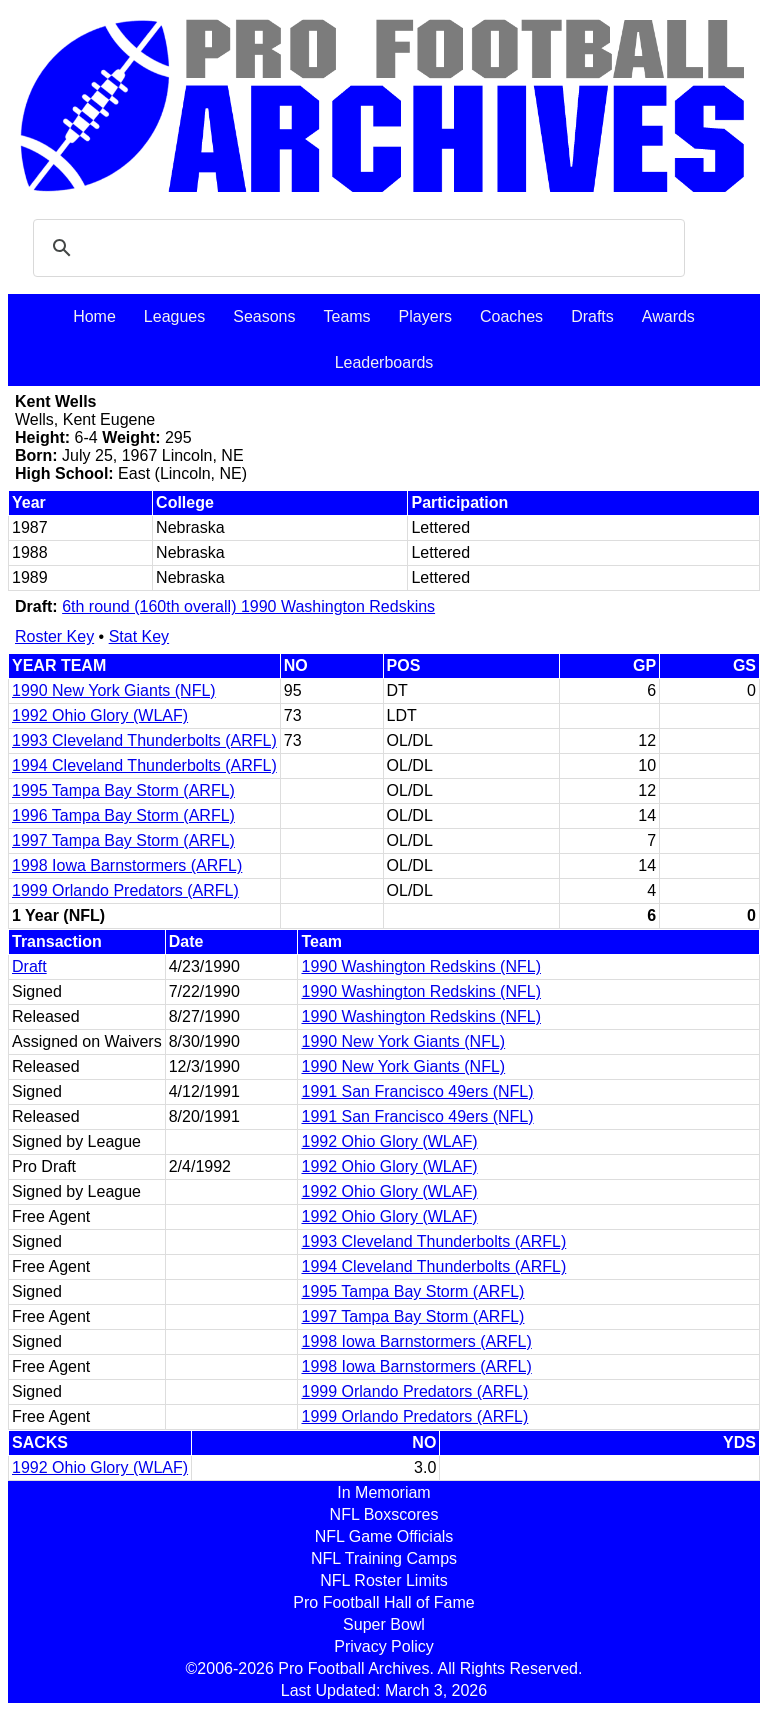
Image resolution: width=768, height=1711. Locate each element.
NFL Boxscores (384, 1514)
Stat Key (139, 636)
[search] (356, 248)
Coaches (511, 316)
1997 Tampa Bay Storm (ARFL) (123, 840)
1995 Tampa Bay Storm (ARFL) (123, 790)
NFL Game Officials (384, 1536)
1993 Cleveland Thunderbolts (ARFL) (144, 740)
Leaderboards (384, 362)
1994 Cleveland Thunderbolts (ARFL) (144, 765)
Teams (346, 316)
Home (94, 316)
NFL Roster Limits (383, 1580)
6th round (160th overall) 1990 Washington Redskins (248, 606)
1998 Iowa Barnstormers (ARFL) (127, 865)
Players (425, 316)
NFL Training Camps (384, 1558)
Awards (668, 316)
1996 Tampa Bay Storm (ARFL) (123, 815)
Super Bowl (384, 1624)
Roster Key (54, 636)
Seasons (264, 316)
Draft (29, 966)
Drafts (592, 316)
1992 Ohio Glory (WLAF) (100, 715)
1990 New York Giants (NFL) (114, 690)
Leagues (174, 316)
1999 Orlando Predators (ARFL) (125, 890)
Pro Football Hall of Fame (383, 1602)
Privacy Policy (384, 1646)
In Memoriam (383, 1492)
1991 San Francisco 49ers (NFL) (417, 1091)
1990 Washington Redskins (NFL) (421, 966)
